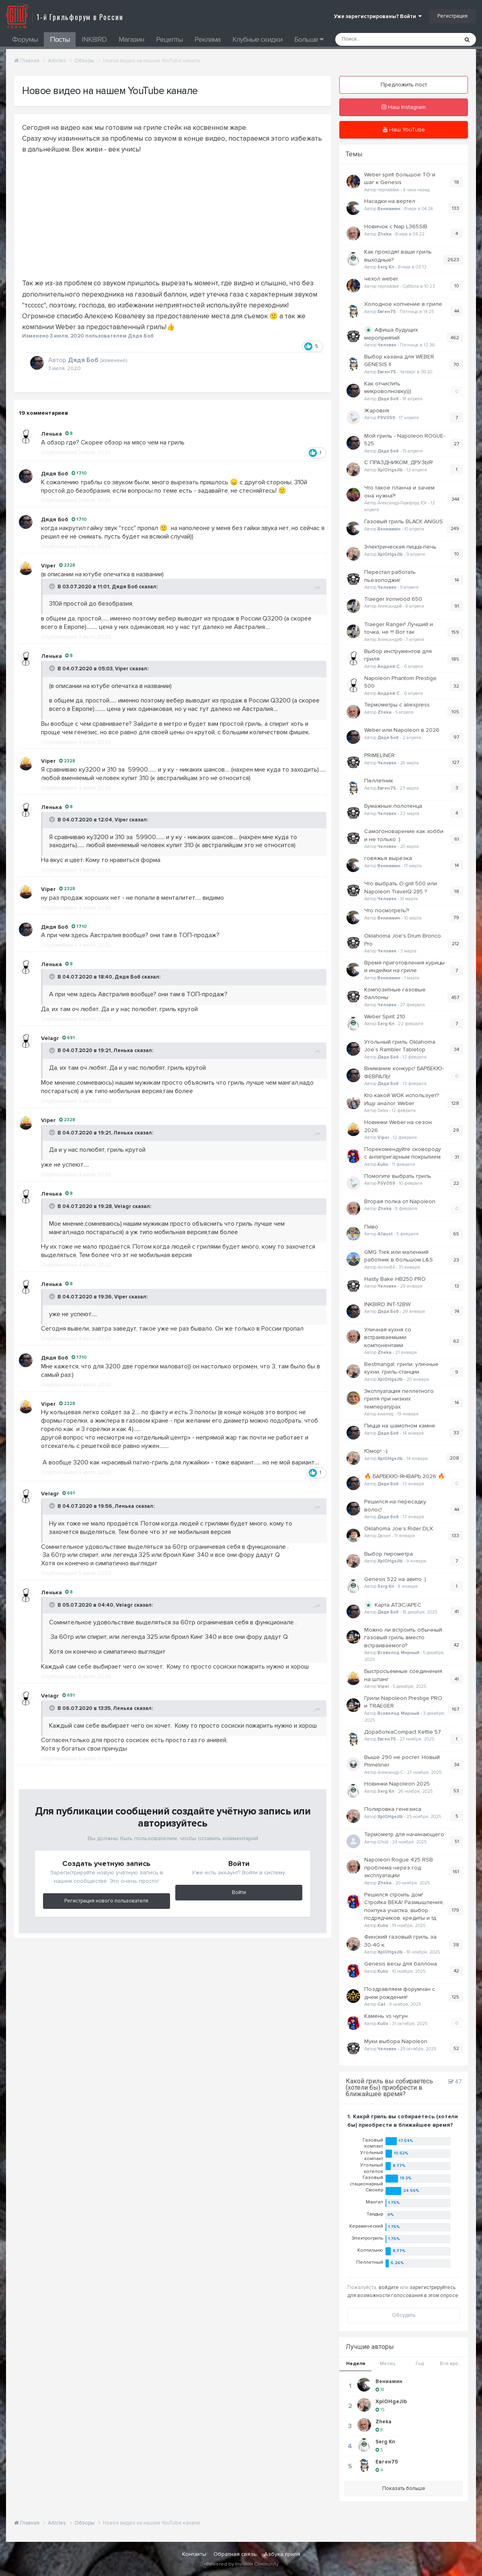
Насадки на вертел (389, 201)
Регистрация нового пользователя (106, 1901)
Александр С (390, 1772)
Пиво (371, 1226)
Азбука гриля (282, 2554)
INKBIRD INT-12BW (387, 1304)
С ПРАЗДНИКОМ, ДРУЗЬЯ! (398, 462)
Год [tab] (420, 2364)
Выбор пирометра (388, 1553)
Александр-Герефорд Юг (402, 503)
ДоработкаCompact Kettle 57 (402, 1731)
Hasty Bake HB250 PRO (395, 1279)
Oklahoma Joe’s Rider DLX (398, 1528)
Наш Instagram (403, 107)
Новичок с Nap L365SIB (395, 226)
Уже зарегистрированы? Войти (378, 16)
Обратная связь (235, 2554)
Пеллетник (378, 780)
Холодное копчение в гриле (403, 304)
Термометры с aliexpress (397, 704)
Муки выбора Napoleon (395, 2041)
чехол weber (381, 278)
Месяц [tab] (387, 2364)
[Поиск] (376, 39)
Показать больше (403, 2488)
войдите (389, 2287)
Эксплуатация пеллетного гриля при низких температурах (399, 1399)
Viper (121, 669)
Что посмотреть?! (386, 910)
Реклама (207, 39)
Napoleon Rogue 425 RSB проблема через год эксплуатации (398, 1867)
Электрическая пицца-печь (400, 546)
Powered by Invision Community (242, 2564)
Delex (382, 1110)
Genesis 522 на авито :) (395, 1579)
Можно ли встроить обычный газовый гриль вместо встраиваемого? (403, 1637)
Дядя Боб (124, 587)
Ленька (51, 433)
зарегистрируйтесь (432, 2287)
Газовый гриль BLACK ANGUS (403, 521)
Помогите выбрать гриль (397, 1176)
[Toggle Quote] (52, 586)
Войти (239, 1892)
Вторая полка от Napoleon (399, 1201)
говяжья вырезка (388, 858)
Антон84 (386, 1267)
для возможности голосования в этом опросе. (403, 2295)
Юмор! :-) (376, 1451)
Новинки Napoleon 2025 (397, 1783)
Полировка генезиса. (393, 1809)
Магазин (131, 39)
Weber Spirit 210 (384, 1016)
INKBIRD (94, 39)
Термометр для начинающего (404, 1834)
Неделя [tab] (355, 2364)
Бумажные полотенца (393, 806)
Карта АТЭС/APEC (398, 1604)
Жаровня (376, 410)
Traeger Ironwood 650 (393, 599)
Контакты (194, 2554)
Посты (60, 39)
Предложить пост (404, 84)
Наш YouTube (404, 129)
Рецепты (169, 39)
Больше (308, 39)
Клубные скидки (257, 39)
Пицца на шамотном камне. (400, 1425)
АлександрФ (389, 606)
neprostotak (388, 189)
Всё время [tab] (452, 2364)
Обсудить (403, 2315)
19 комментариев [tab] (43, 413)
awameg (385, 1414)
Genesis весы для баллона (400, 1963)
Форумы (25, 39)
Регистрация (452, 16)
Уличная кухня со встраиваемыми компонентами (387, 1337)
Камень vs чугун (386, 2016)
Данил (384, 1535)
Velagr (122, 1206)
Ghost (382, 1842)
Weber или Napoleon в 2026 (401, 730)
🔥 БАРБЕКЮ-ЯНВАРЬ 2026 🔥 (404, 1476)
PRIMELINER (379, 755)
